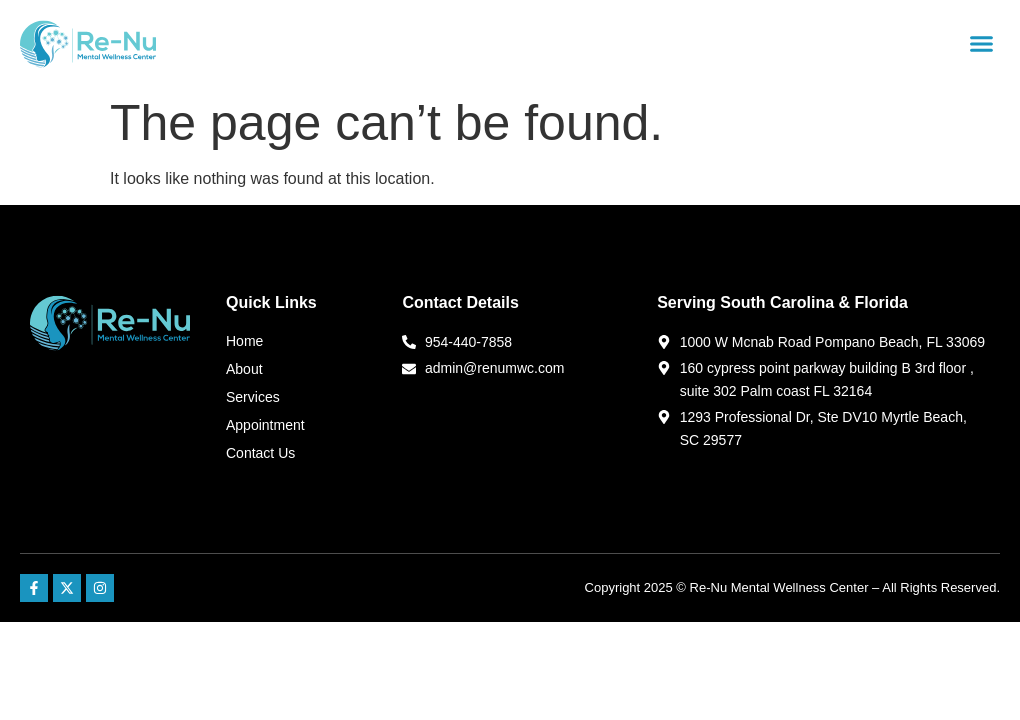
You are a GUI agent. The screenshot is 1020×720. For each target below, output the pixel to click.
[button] (982, 44)
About (244, 369)
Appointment (265, 425)
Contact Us (260, 453)
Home (244, 341)
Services (253, 397)
